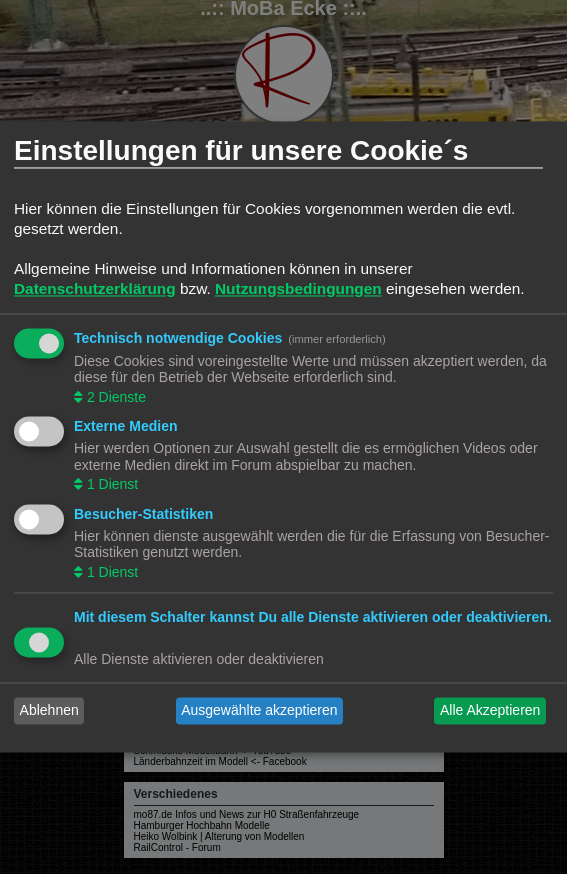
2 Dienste (114, 397)
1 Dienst (110, 485)
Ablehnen (49, 711)
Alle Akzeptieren (490, 711)
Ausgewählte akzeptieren (259, 711)
